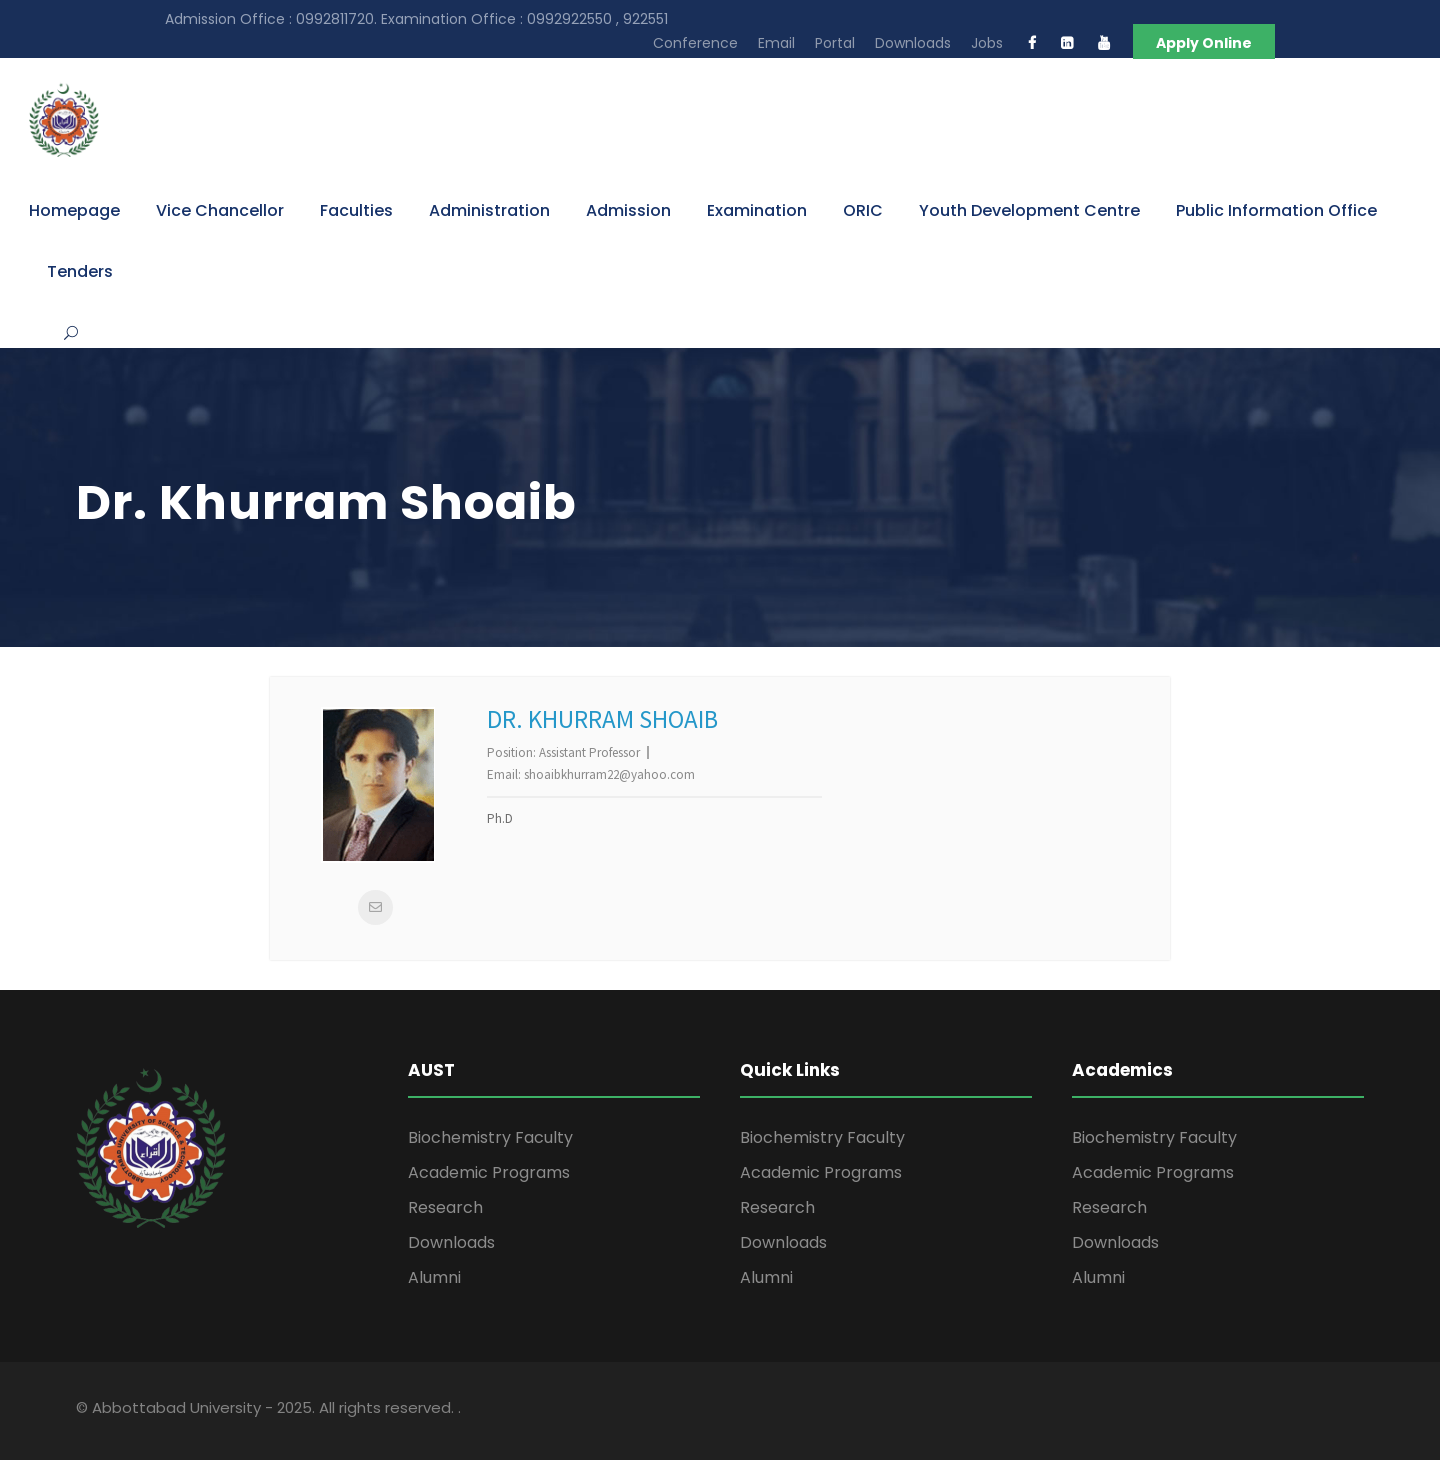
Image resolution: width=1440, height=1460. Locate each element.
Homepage (74, 210)
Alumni (434, 1277)
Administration (489, 210)
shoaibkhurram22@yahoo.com (609, 774)
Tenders (80, 271)
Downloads (913, 43)
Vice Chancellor (220, 210)
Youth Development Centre (1029, 210)
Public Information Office (1276, 210)
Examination (757, 210)
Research (445, 1207)
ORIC (863, 210)
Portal (835, 43)
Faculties (356, 210)
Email (776, 43)
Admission (628, 210)
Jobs (987, 43)
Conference (695, 43)
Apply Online (1204, 43)
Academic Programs (489, 1172)
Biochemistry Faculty (490, 1137)
